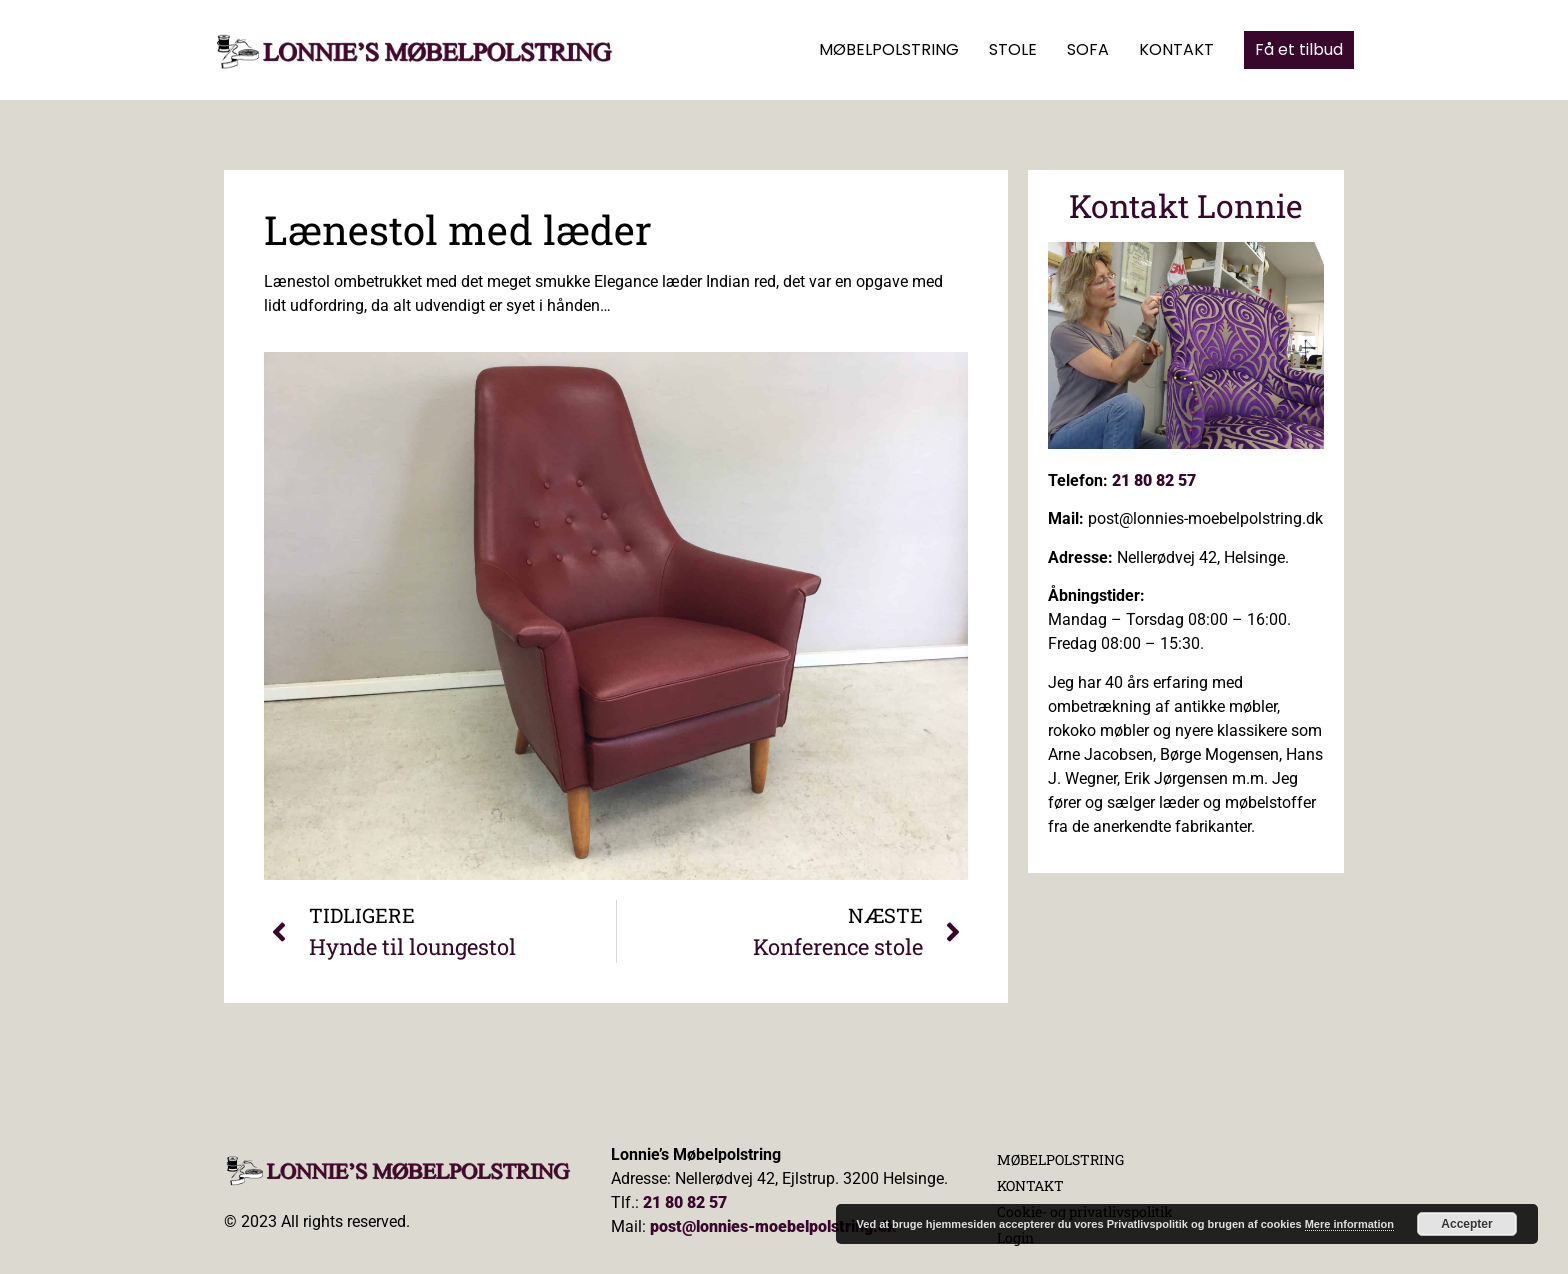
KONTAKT (1176, 49)
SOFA (1088, 49)
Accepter (1466, 1224)
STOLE (1013, 49)
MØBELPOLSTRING (889, 49)
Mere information (1349, 1224)
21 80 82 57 (1154, 480)
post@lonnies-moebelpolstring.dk (773, 1226)
